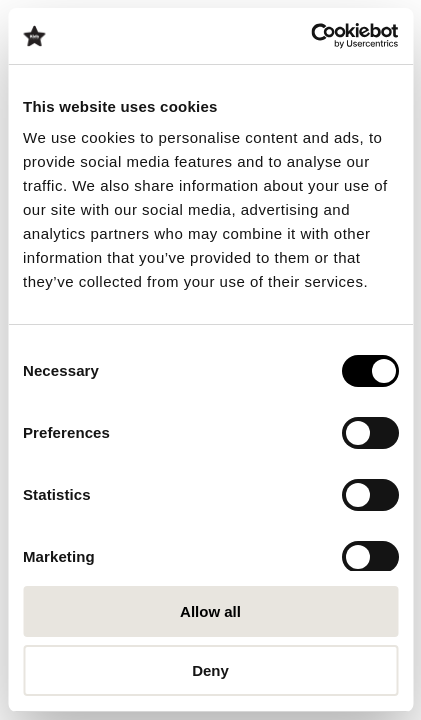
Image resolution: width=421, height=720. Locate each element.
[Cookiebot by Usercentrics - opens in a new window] (310, 36)
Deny (210, 670)
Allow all (210, 611)
